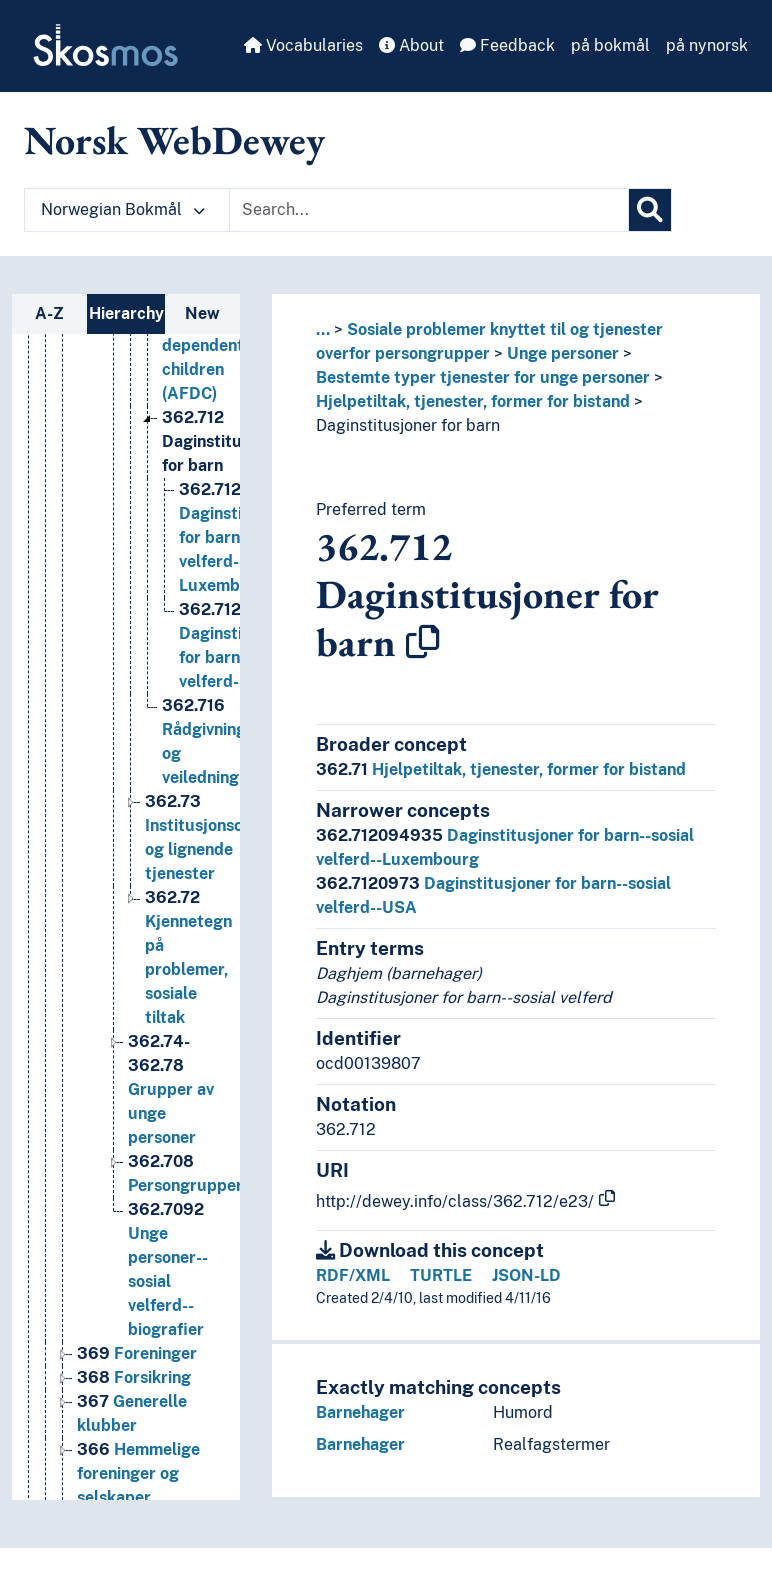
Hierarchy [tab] (126, 313)
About (411, 45)
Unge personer (563, 353)
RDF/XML (353, 1275)
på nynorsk (707, 45)
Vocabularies (303, 45)
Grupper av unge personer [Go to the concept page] (171, 1176)
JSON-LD (526, 1275)
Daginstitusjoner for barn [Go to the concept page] (225, 528)
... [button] (323, 329)
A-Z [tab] (49, 313)
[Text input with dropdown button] (429, 210)
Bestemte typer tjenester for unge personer (483, 377)
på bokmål (610, 45)
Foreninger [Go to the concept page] (137, 1440)
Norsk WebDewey (174, 140)
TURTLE (441, 1275)
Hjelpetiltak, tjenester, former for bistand (473, 401)
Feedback (507, 45)
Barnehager (360, 1412)
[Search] (650, 210)
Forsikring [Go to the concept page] (134, 1464)
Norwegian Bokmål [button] (123, 209)
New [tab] (202, 313)
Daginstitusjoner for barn (408, 425)
